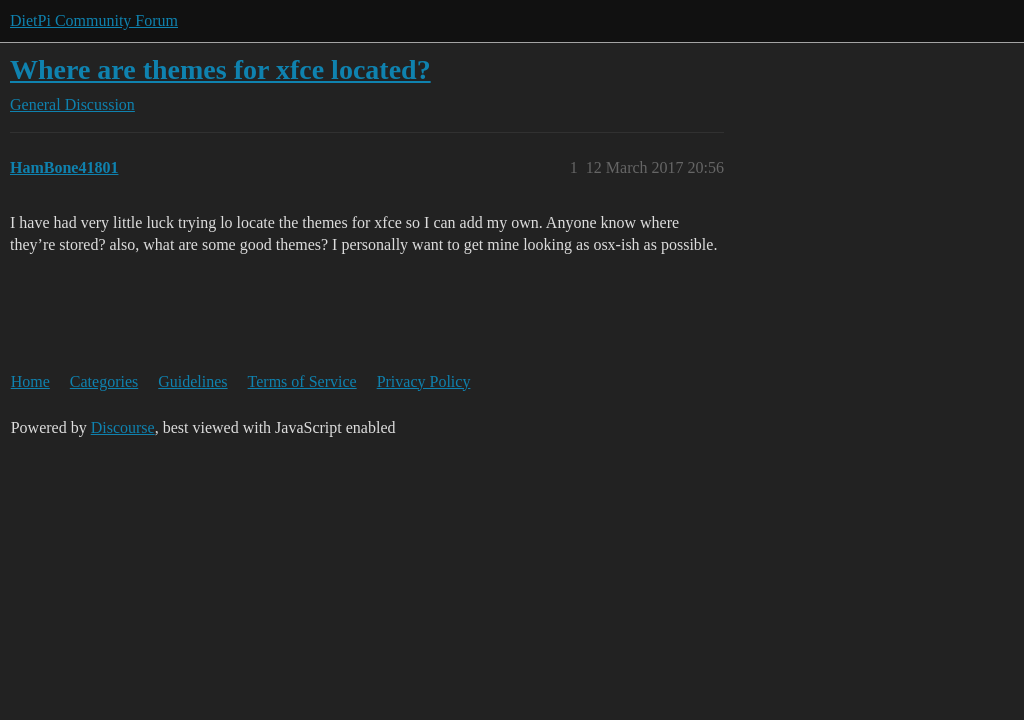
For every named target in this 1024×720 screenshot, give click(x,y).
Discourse (123, 427)
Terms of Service (302, 381)
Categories (104, 381)
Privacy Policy (424, 381)
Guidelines (192, 381)
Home (30, 381)
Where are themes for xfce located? (220, 69)
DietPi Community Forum (94, 20)
